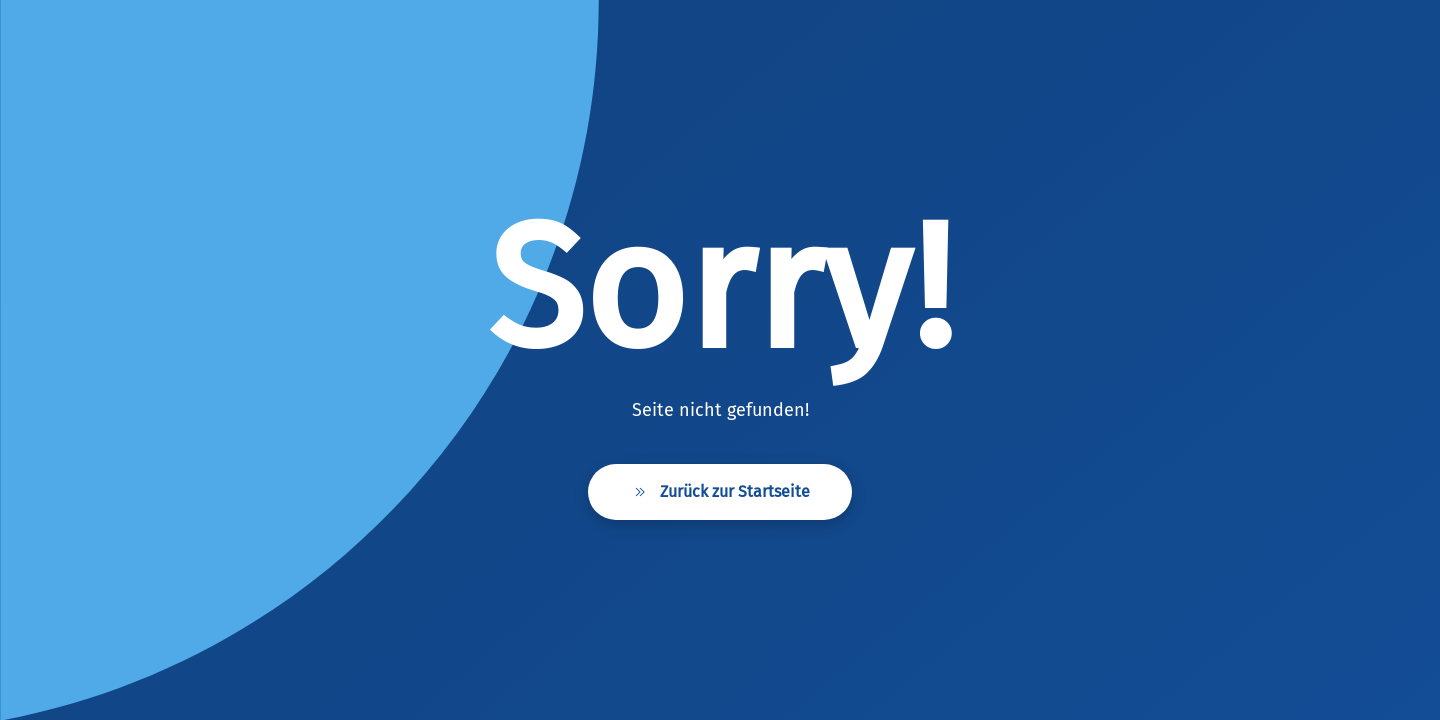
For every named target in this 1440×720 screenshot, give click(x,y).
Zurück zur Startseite (720, 492)
